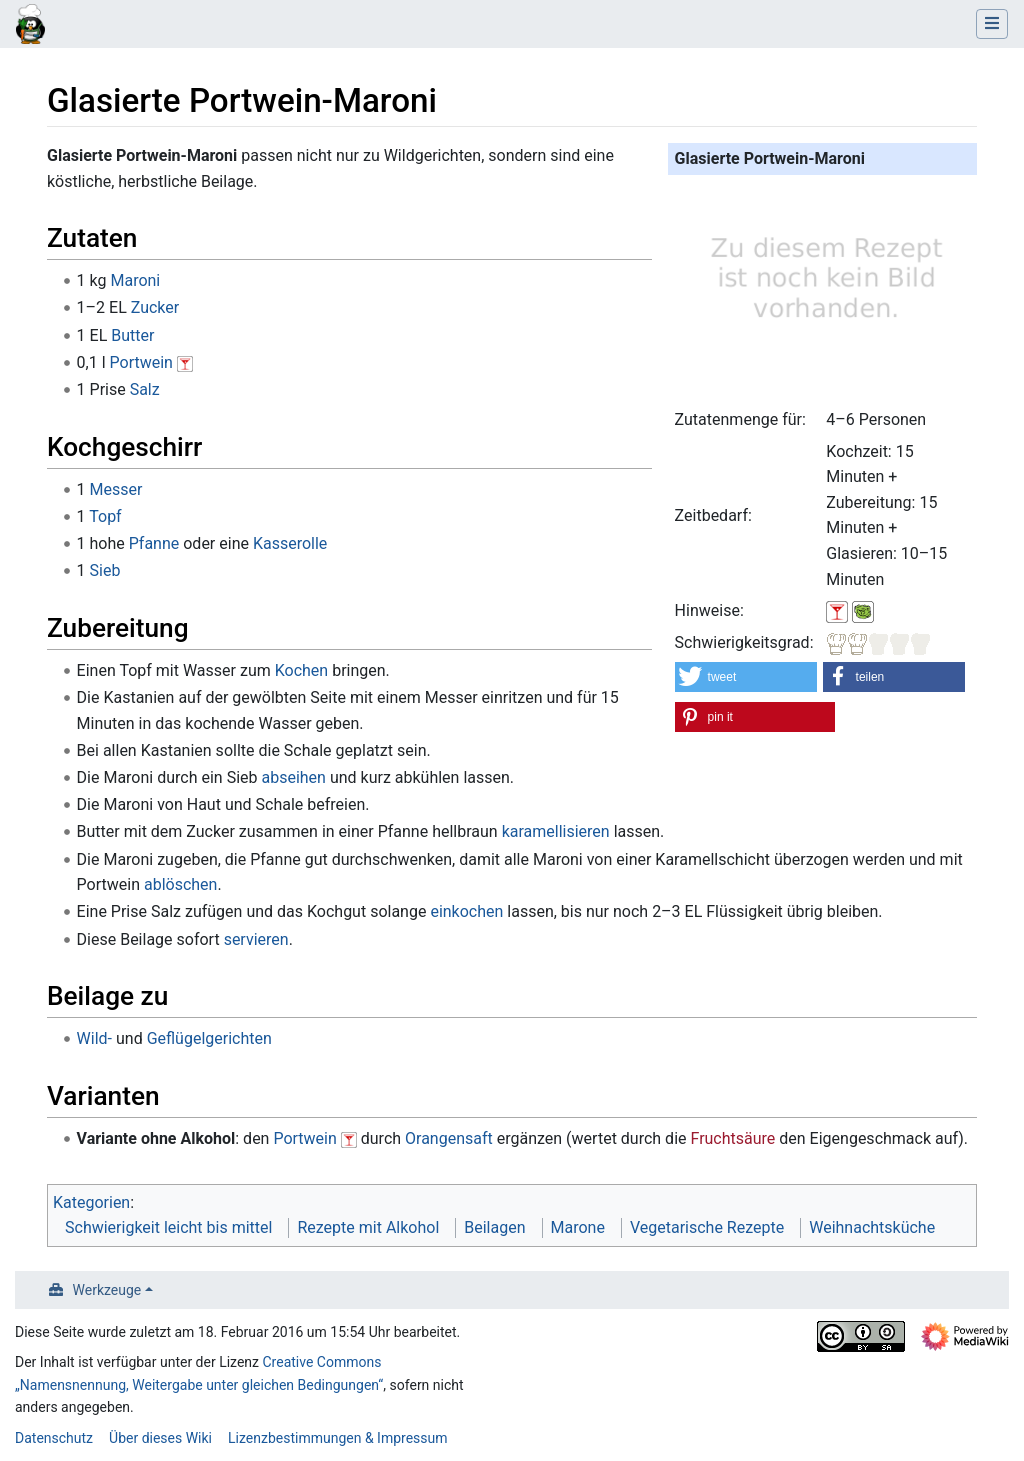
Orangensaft (449, 1138)
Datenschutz (54, 1438)
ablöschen (180, 884)
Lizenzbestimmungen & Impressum (337, 1438)
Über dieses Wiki (160, 1438)
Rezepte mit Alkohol (368, 1227)
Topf (105, 516)
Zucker (155, 307)
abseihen (293, 777)
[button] (746, 677)
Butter (132, 335)
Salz (145, 389)
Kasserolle (290, 543)
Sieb (105, 570)
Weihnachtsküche (872, 1227)
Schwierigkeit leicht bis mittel (168, 1227)
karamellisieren (556, 831)
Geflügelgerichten (209, 1038)
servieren (256, 939)
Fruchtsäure (732, 1138)
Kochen (301, 670)
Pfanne (154, 543)
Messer (116, 489)
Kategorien (91, 1202)
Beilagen (494, 1227)
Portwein (141, 362)
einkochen (466, 911)
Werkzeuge (107, 1290)
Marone (578, 1227)
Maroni (135, 280)
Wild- (94, 1038)
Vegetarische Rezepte (707, 1227)
